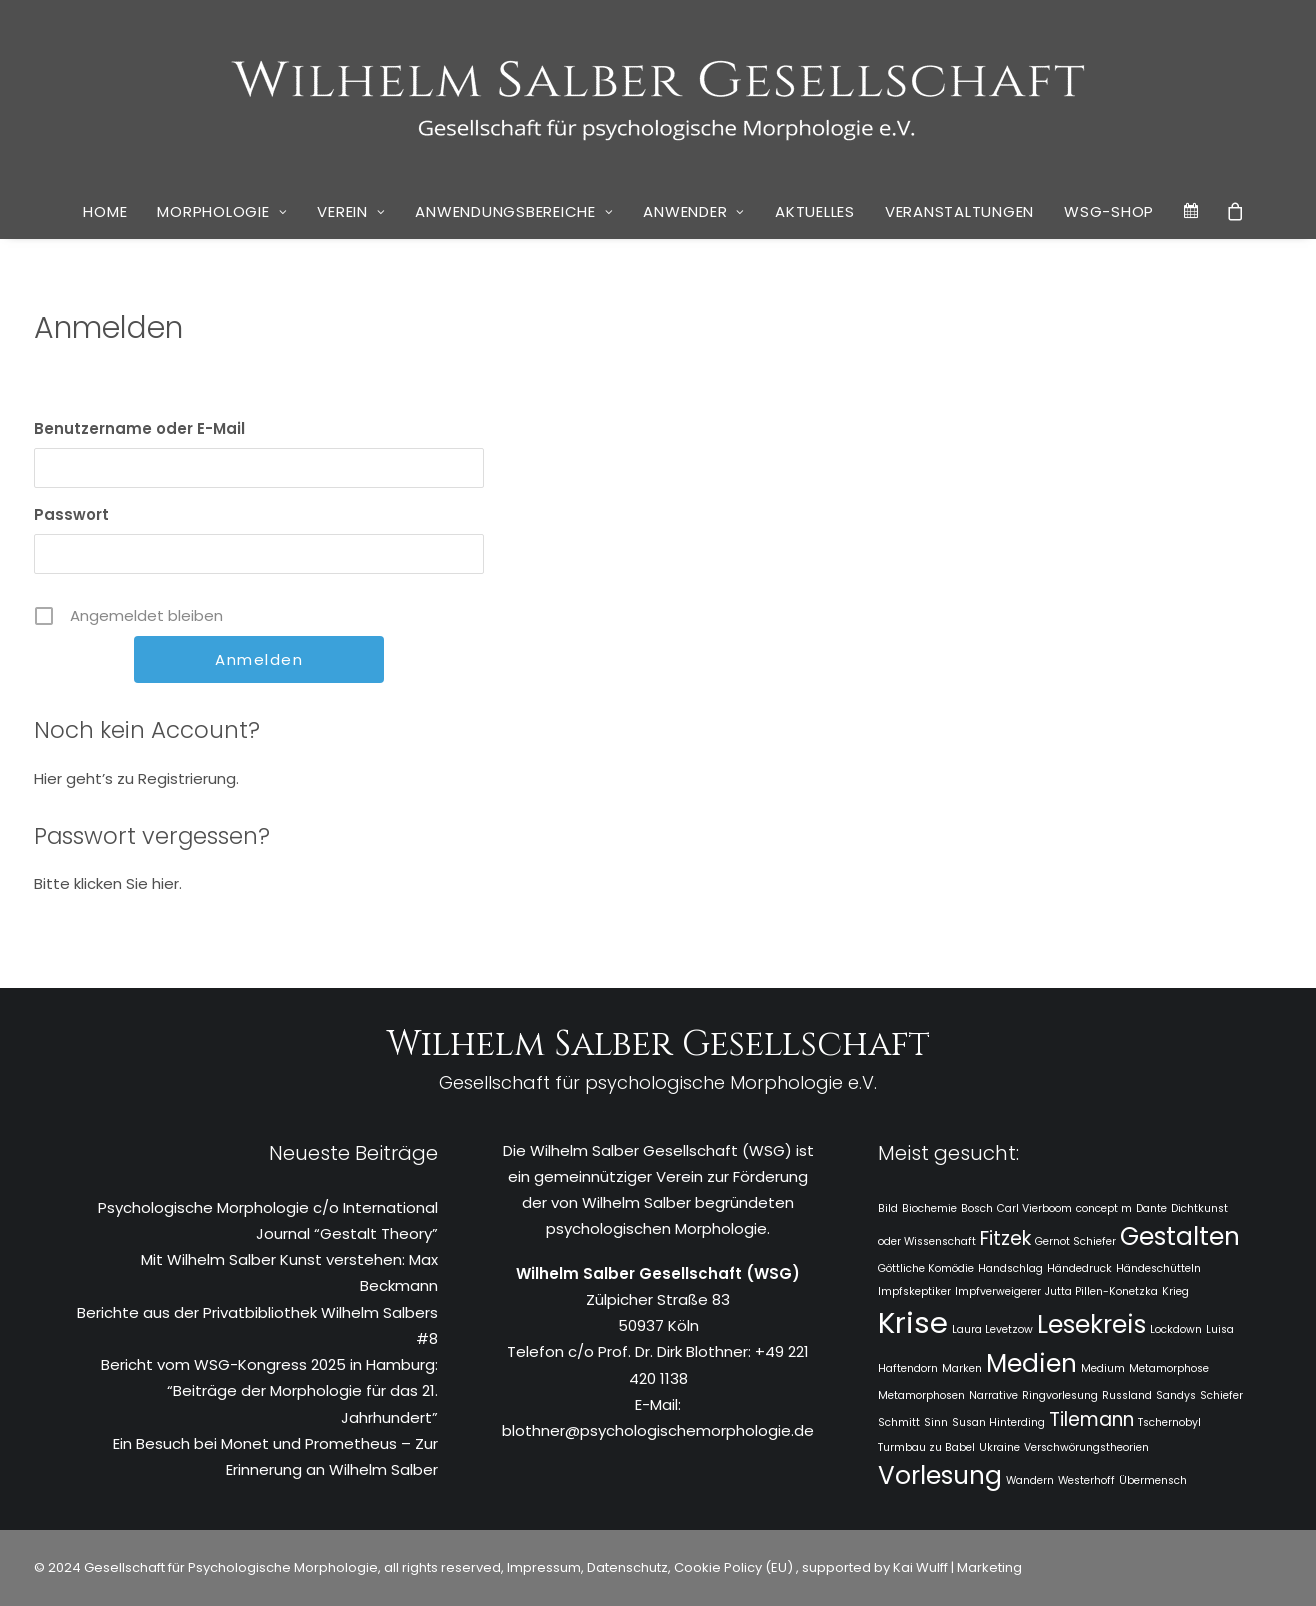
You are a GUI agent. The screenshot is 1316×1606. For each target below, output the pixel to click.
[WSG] (658, 92)
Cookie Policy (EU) (735, 1567)
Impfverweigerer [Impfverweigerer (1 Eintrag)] (998, 1291)
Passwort (71, 514)
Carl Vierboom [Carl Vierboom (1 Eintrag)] (1034, 1208)
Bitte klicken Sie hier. (108, 883)
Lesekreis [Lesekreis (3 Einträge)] (1091, 1324)
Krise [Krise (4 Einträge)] (913, 1322)
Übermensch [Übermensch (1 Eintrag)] (1153, 1480)
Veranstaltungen (959, 211)
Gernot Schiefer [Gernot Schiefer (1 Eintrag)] (1075, 1241)
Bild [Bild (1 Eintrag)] (888, 1208)
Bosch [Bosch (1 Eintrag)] (977, 1208)
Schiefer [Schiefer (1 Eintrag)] (1221, 1395)
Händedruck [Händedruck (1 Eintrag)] (1079, 1268)
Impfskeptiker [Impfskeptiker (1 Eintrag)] (914, 1291)
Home (105, 211)
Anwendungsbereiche (514, 211)
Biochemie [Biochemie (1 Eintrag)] (929, 1208)
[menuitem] (105, 212)
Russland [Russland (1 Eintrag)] (1127, 1395)
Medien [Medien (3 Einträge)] (1031, 1363)
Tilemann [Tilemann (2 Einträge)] (1091, 1419)
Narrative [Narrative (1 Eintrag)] (993, 1395)
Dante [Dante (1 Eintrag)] (1151, 1208)
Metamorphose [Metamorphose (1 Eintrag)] (1169, 1368)
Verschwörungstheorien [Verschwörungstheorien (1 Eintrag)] (1086, 1447)
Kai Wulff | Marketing (957, 1567)
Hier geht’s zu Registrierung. (136, 778)
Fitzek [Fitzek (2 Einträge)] (1005, 1238)
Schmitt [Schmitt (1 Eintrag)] (899, 1422)
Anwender (694, 211)
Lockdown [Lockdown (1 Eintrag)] (1176, 1329)
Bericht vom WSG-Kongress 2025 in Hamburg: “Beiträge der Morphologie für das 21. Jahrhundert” (269, 1391)
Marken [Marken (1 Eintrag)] (962, 1368)
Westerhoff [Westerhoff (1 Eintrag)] (1086, 1480)
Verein (351, 211)
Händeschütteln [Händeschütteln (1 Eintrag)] (1158, 1268)
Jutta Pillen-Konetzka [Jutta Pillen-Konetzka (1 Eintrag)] (1101, 1291)
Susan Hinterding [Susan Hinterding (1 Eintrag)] (998, 1422)
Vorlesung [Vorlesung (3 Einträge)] (940, 1475)
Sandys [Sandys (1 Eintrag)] (1176, 1395)
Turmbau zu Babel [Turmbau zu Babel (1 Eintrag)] (926, 1447)
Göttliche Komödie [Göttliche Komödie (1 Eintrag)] (926, 1268)
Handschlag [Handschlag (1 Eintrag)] (1010, 1268)
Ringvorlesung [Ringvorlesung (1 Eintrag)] (1060, 1395)
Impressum (542, 1567)
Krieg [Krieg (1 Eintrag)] (1175, 1291)
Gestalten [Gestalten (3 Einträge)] (1180, 1236)
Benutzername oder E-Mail (139, 428)
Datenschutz (627, 1567)
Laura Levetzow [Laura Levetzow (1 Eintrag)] (992, 1329)
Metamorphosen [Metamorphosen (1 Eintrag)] (921, 1395)
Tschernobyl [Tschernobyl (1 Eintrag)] (1169, 1422)
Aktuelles (815, 211)
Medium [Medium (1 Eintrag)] (1103, 1368)
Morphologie (222, 211)
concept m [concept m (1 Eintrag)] (1104, 1208)
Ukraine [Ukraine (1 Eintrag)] (999, 1447)
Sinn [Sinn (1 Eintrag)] (936, 1422)
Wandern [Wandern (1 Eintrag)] (1030, 1480)
